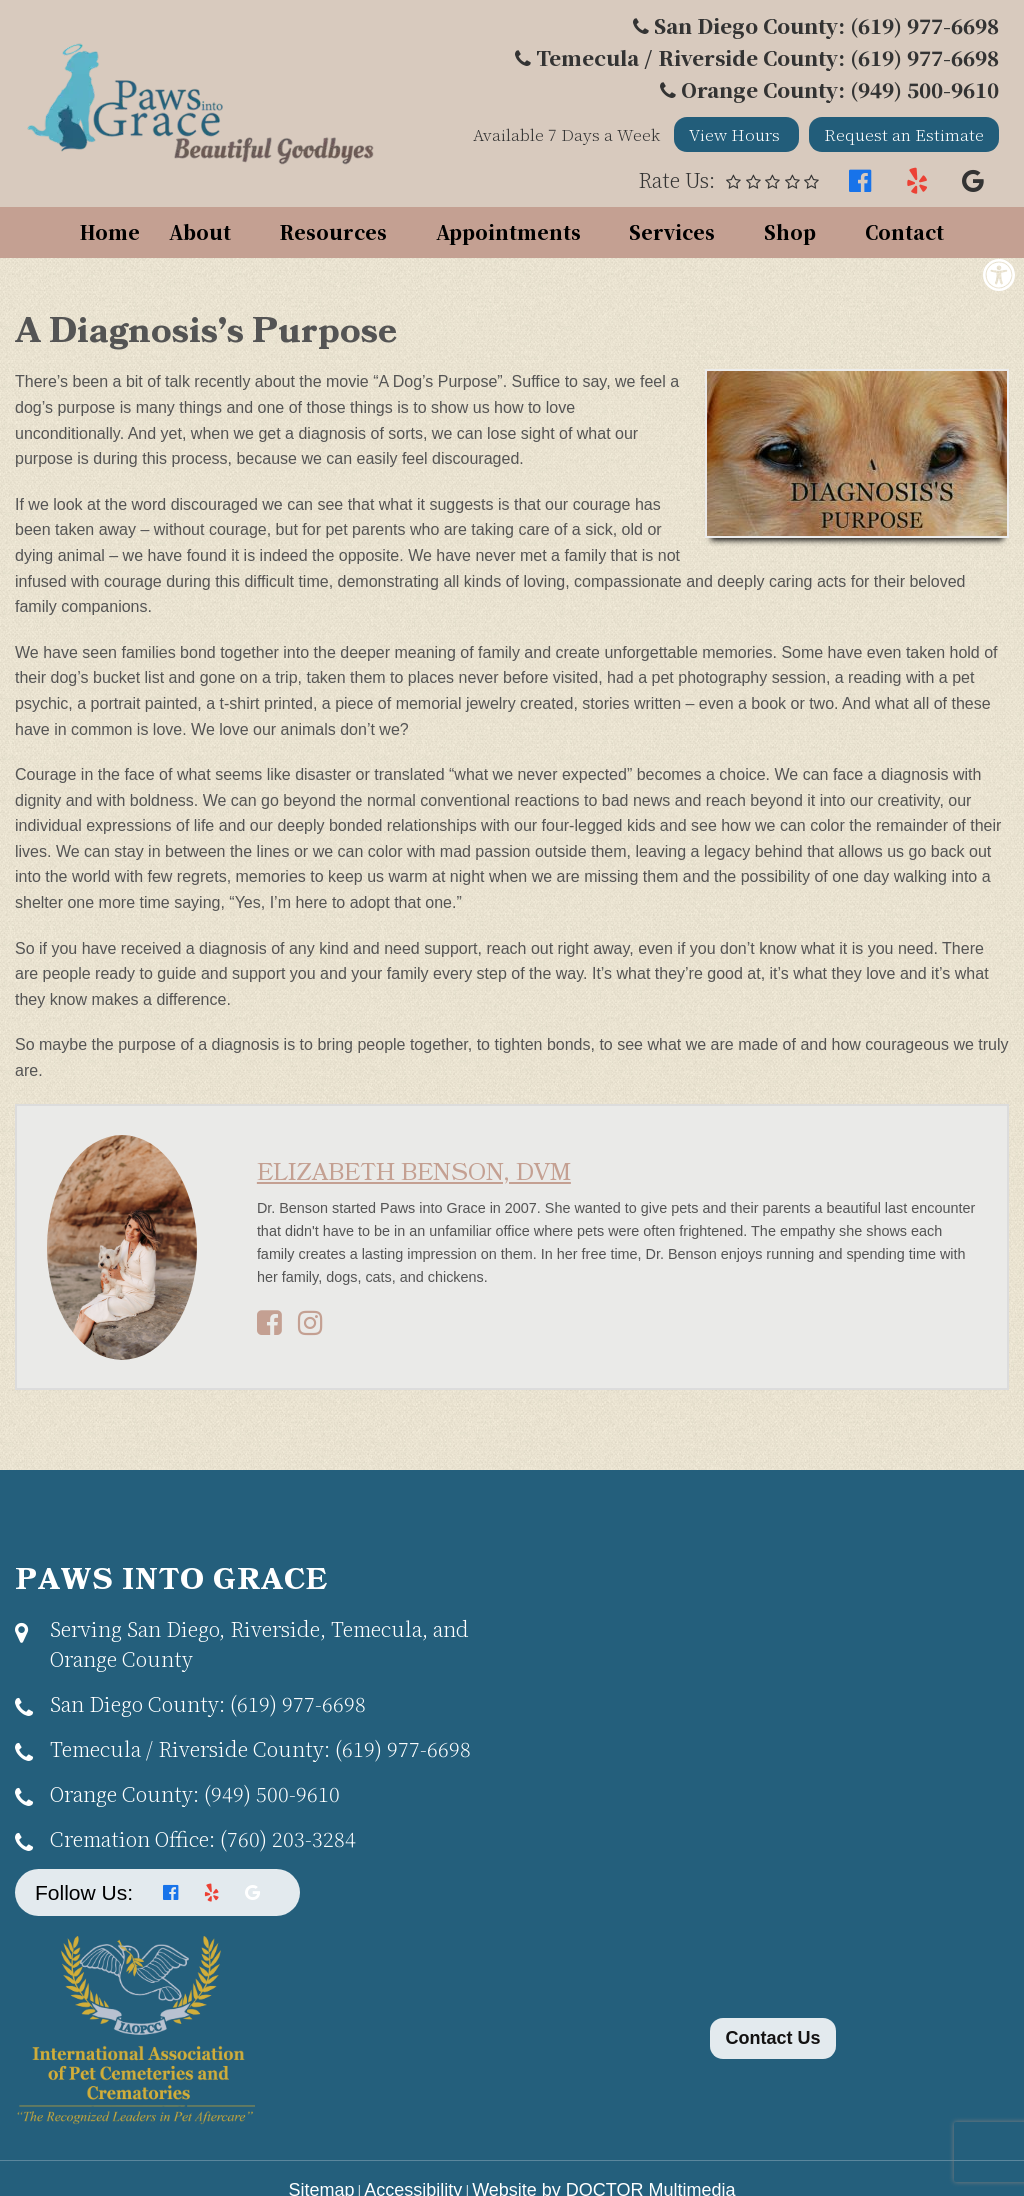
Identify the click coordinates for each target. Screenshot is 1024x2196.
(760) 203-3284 (203, 1838)
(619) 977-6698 (208, 1703)
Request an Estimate (904, 134)
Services (672, 231)
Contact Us (772, 2038)
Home (110, 231)
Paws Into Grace (171, 1581)
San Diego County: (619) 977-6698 (826, 25)
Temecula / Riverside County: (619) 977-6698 (767, 57)
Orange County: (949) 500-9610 (840, 89)
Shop (790, 231)
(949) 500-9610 (195, 1793)
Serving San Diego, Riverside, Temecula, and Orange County (259, 1643)
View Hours (736, 134)
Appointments (508, 231)
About (200, 231)
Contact (904, 231)
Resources (333, 231)
